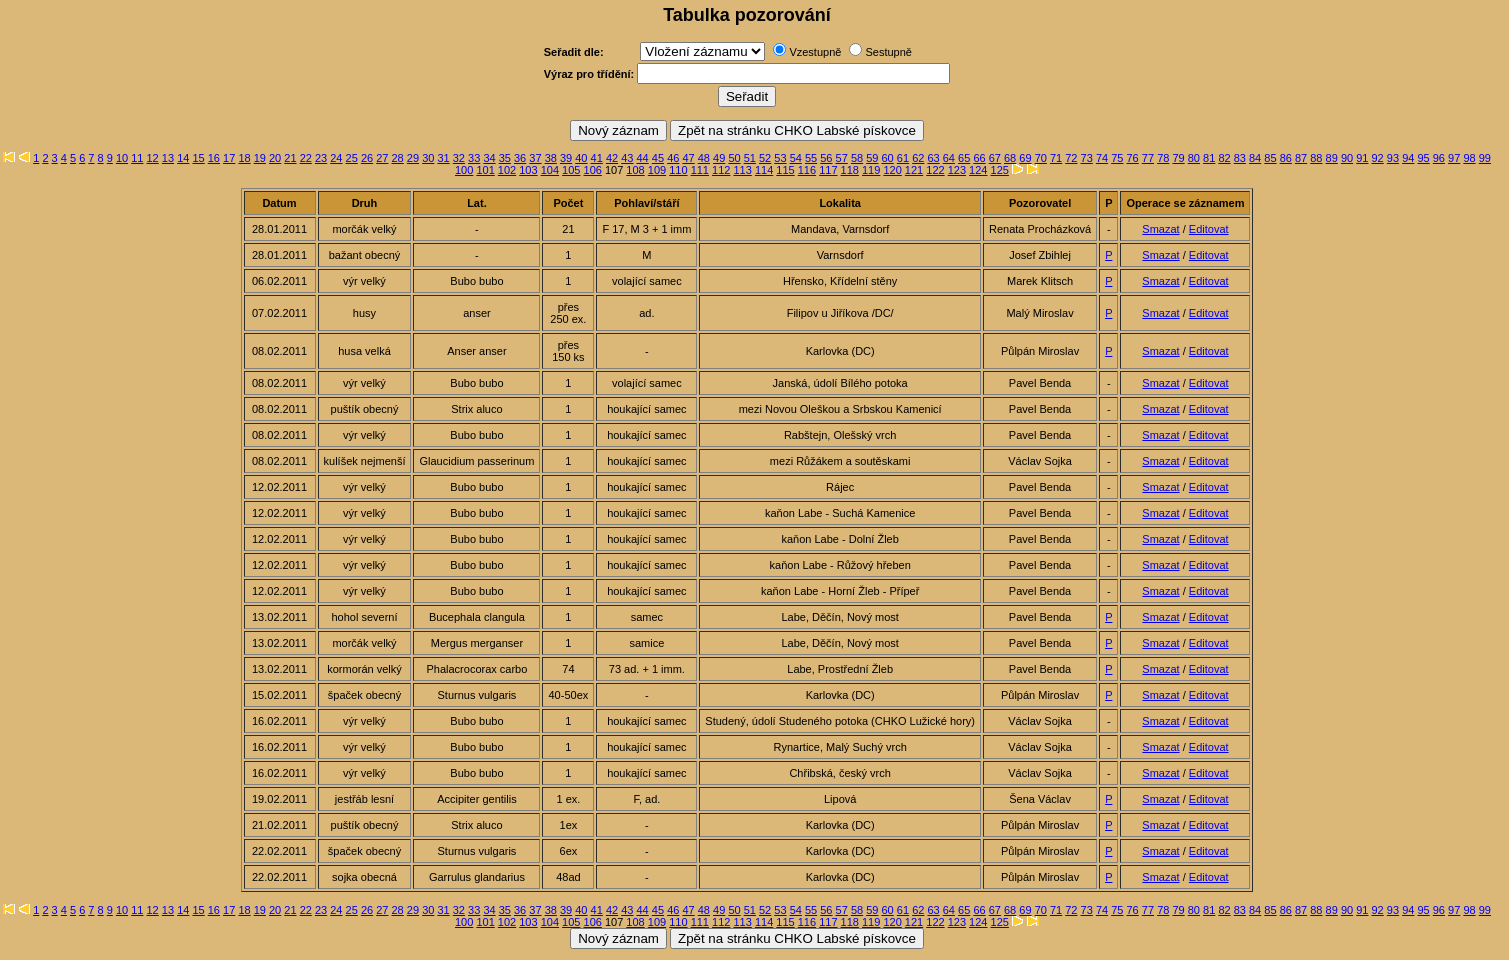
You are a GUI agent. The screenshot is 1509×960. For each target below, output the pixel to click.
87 (1301, 158)
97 (1454, 158)
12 (153, 158)
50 (734, 158)
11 (137, 158)
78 (1163, 158)
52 (765, 158)
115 (785, 170)
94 (1408, 158)
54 (796, 158)
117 (828, 170)
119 (871, 170)
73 (1087, 158)
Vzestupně (815, 52)
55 (811, 158)
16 (214, 158)
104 (550, 170)
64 (949, 158)
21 (290, 158)
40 (581, 158)
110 (678, 170)
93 (1393, 158)
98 (1469, 158)
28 (398, 158)
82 (1224, 158)
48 (704, 158)
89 (1332, 158)
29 (413, 158)
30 (428, 158)
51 (750, 158)
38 (551, 158)
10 (122, 158)
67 (995, 158)
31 (443, 158)
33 (474, 158)
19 (260, 158)
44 (643, 158)
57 (842, 158)
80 (1194, 158)
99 (1485, 158)
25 (352, 158)
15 (198, 158)
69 (1025, 158)
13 (168, 158)
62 (918, 158)
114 (764, 170)
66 (979, 158)
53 (780, 158)
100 (464, 170)
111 (700, 170)
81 (1209, 158)
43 (627, 158)
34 (489, 158)
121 (914, 170)
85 (1270, 158)
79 (1178, 158)
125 (1000, 170)
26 (367, 158)
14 (183, 158)
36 (520, 158)
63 (933, 158)
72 (1071, 158)
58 (857, 158)
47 (688, 158)
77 (1148, 158)
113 (742, 170)
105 (571, 170)
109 (657, 170)
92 (1378, 158)
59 (872, 158)
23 (321, 158)
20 (275, 158)
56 (826, 158)
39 (566, 158)
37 (535, 158)
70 (1041, 158)
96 (1439, 158)
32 (459, 158)
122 (935, 170)
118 (850, 170)
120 (892, 170)
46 (673, 158)
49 (719, 158)
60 (888, 158)
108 (635, 170)
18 (244, 158)
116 (807, 170)
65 (964, 158)
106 (593, 170)
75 (1117, 158)
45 (658, 158)
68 (1010, 158)
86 (1286, 158)
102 (507, 170)
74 (1102, 158)
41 (597, 158)
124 (978, 170)
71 (1056, 158)
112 (721, 170)
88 (1316, 158)
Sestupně (888, 52)
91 (1362, 158)
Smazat (1160, 229)
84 (1255, 158)
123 (957, 170)
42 (612, 158)
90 (1347, 158)
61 (903, 158)
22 (306, 158)
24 (336, 158)
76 (1133, 158)
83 (1240, 158)
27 (382, 158)
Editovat (1209, 229)
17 (229, 158)
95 (1423, 158)
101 (485, 170)
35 (505, 158)
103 (528, 170)
